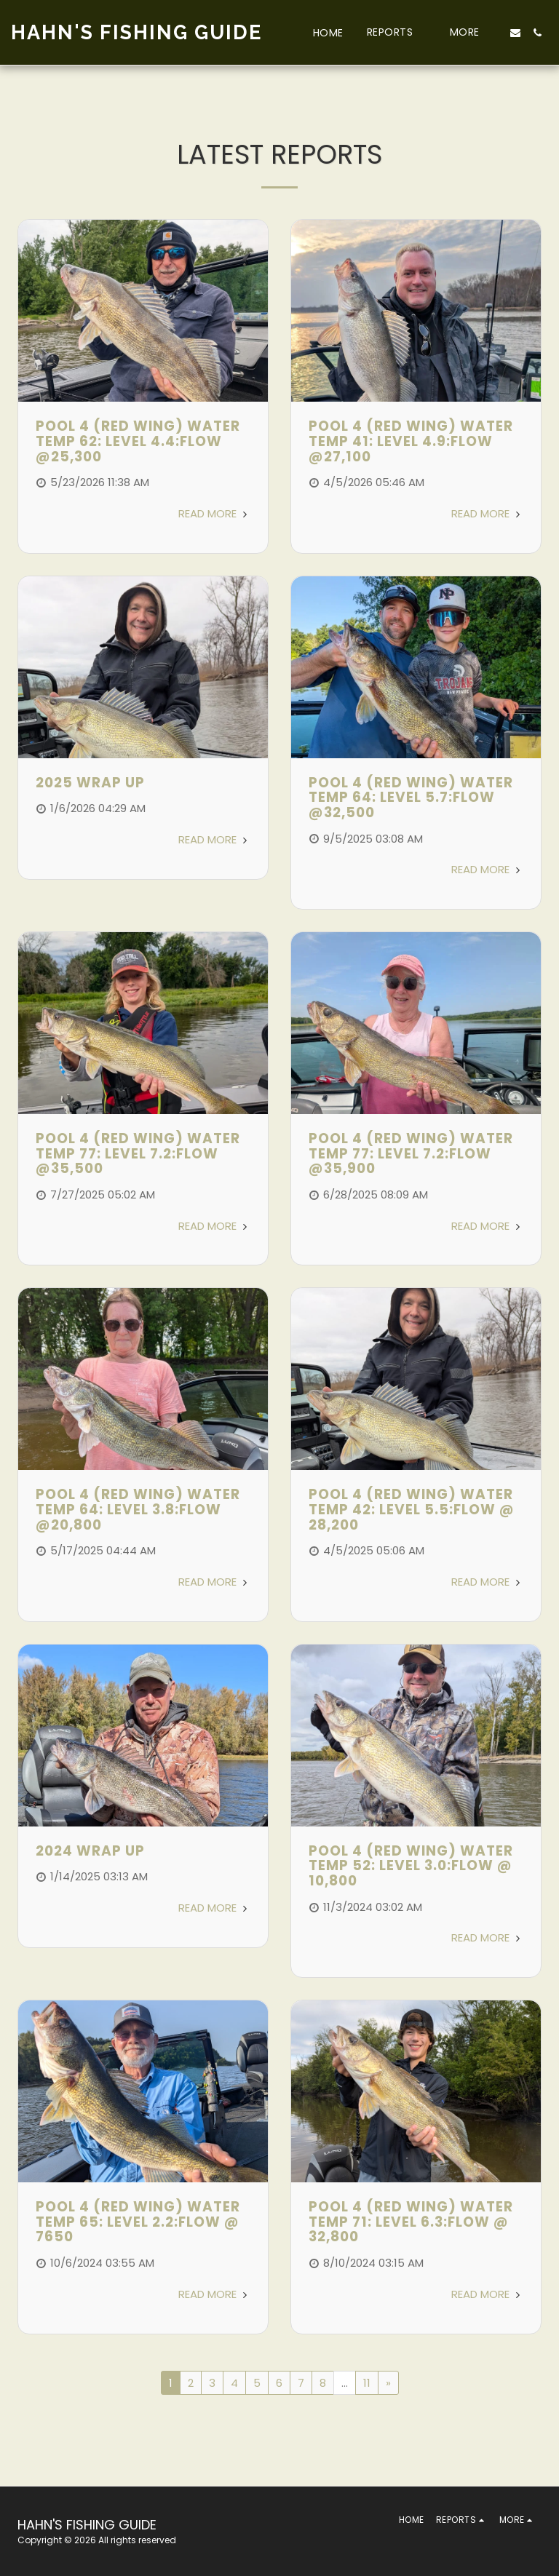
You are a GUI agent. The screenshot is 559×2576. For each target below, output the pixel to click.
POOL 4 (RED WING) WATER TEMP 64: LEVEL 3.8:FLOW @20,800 (138, 1509)
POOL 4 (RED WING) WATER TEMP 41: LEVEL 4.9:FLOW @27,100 (411, 441)
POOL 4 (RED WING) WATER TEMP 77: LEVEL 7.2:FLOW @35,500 (138, 1153)
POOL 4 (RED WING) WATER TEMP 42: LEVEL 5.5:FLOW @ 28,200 (412, 1509)
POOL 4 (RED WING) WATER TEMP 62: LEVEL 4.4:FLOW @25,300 (138, 441)
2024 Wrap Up (90, 1851)
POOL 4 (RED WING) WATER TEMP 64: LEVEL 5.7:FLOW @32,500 (411, 797)
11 (366, 2382)
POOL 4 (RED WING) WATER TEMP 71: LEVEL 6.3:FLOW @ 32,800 (411, 2221)
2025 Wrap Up (90, 782)
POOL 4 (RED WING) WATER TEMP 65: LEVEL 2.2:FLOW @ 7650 (138, 2221)
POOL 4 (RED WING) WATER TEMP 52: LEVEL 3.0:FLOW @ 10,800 (411, 1866)
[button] (396, 32)
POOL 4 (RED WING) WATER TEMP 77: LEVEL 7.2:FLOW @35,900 (411, 1153)
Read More (214, 513)
